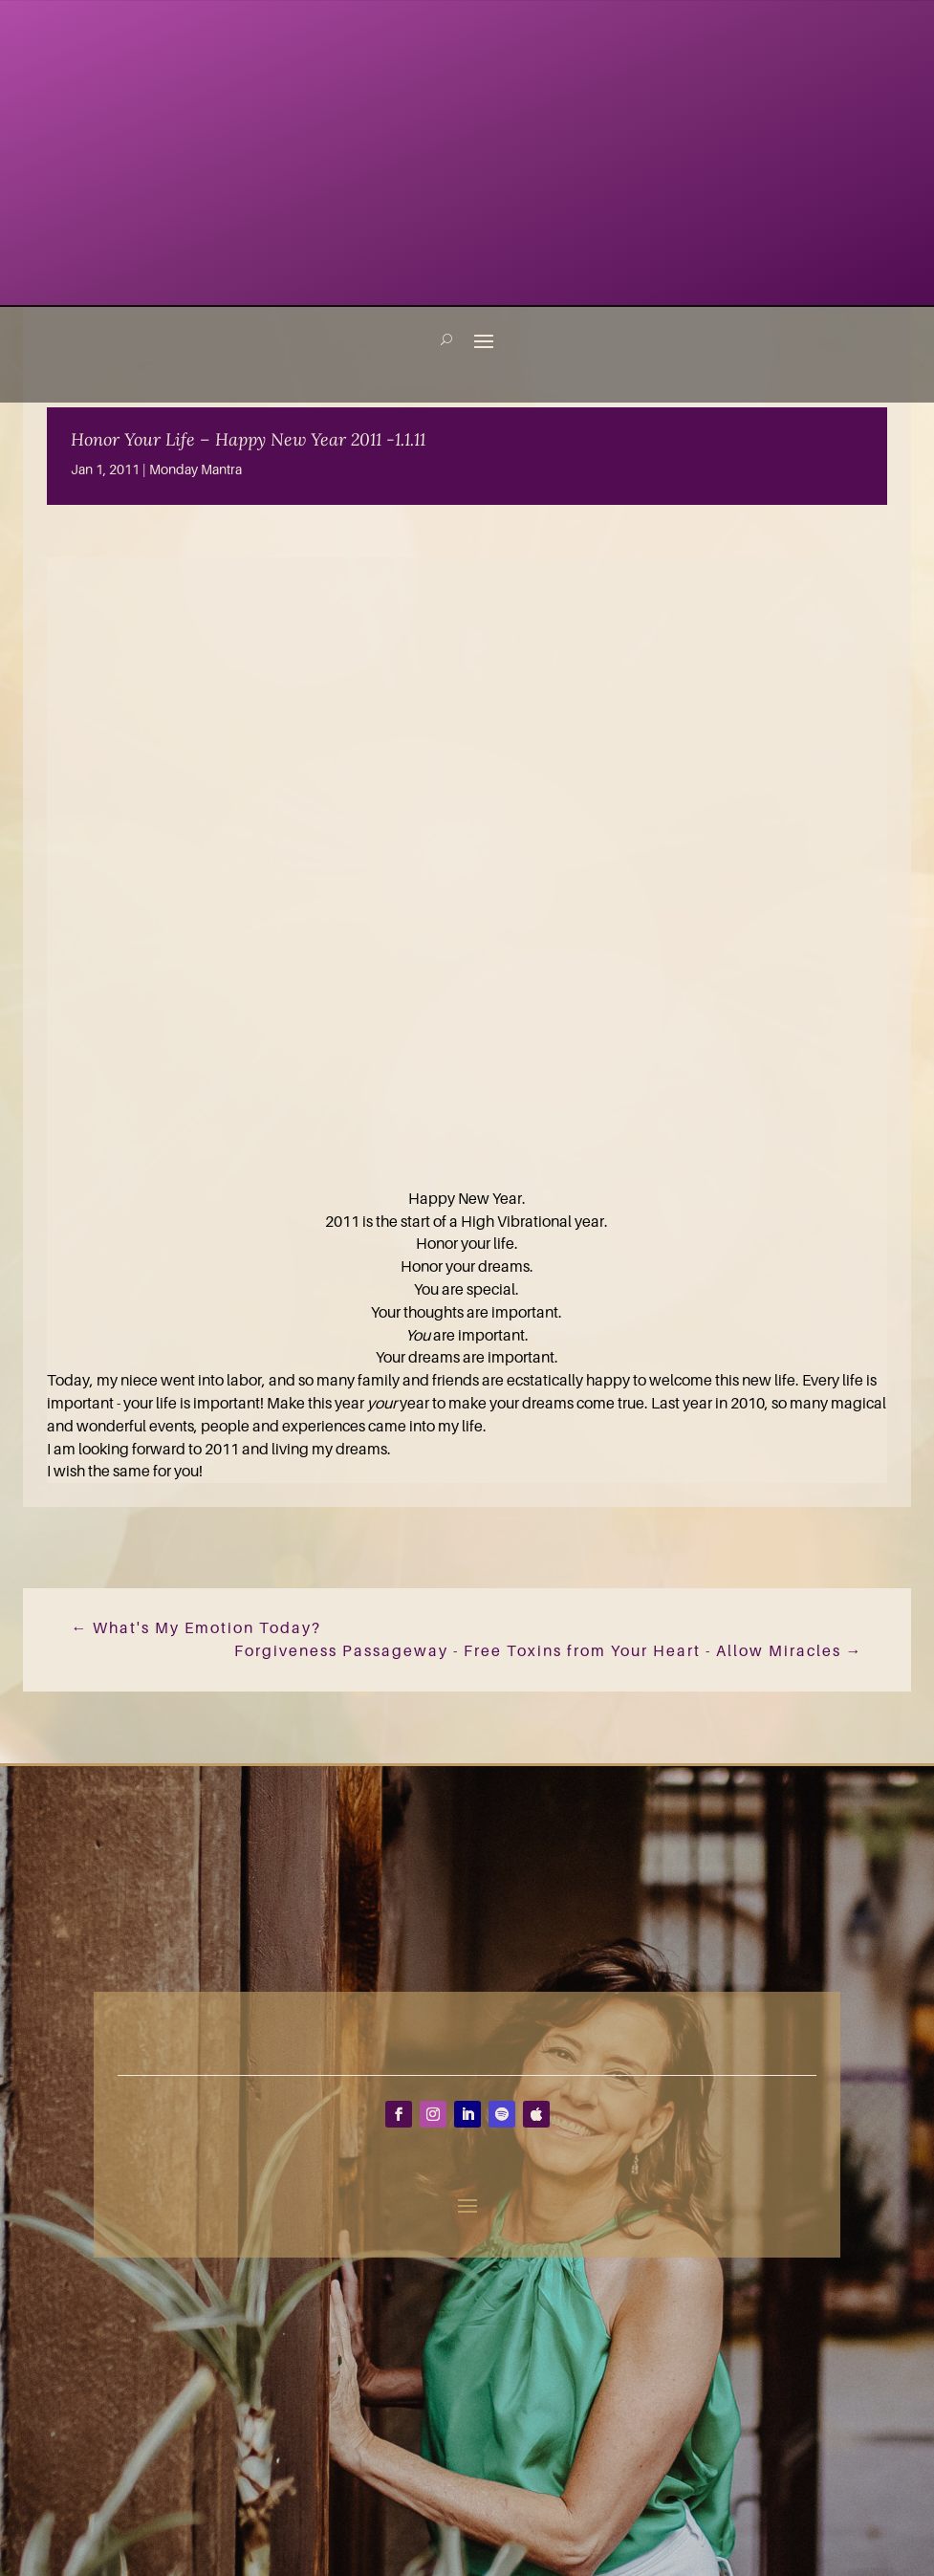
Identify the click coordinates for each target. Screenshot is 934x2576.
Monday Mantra (195, 469)
